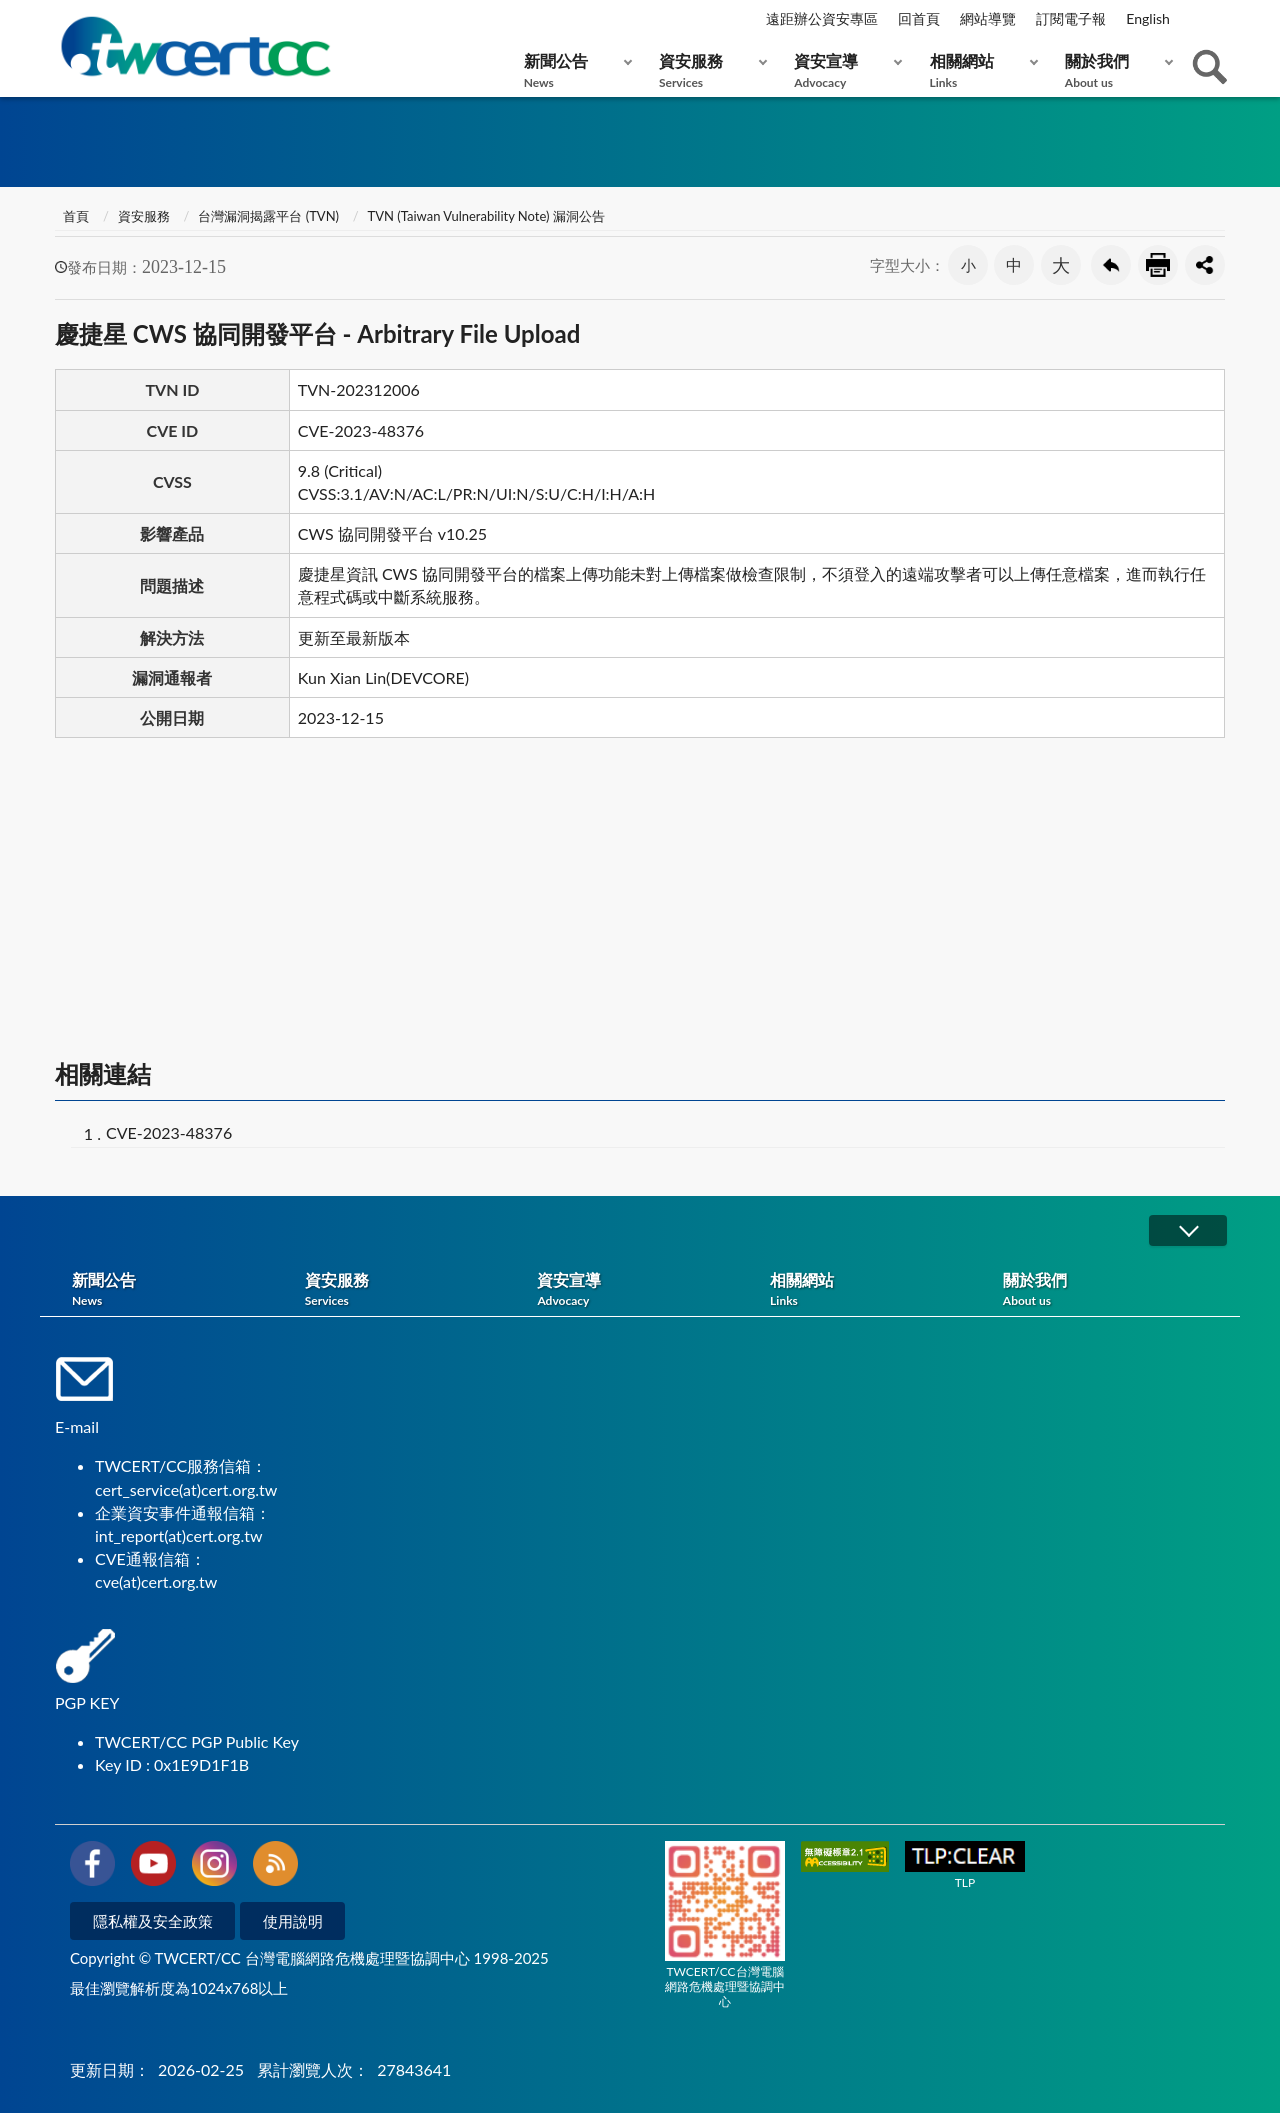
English (1148, 18)
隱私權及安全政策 (153, 1921)
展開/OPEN (1188, 1230)
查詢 (1210, 67)
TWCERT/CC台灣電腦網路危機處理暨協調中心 (725, 1925)
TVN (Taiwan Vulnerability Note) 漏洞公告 (486, 216)
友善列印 (1158, 265)
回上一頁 (1111, 265)
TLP (965, 1865)
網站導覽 (988, 18)
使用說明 (293, 1921)
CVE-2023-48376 (169, 1132)
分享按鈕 (1205, 265)
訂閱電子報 (1071, 18)
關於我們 (1114, 70)
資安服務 (708, 70)
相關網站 (979, 70)
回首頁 (919, 18)
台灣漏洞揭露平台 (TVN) (268, 216)
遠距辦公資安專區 (822, 18)
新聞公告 (573, 70)
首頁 (74, 216)
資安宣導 (843, 70)
